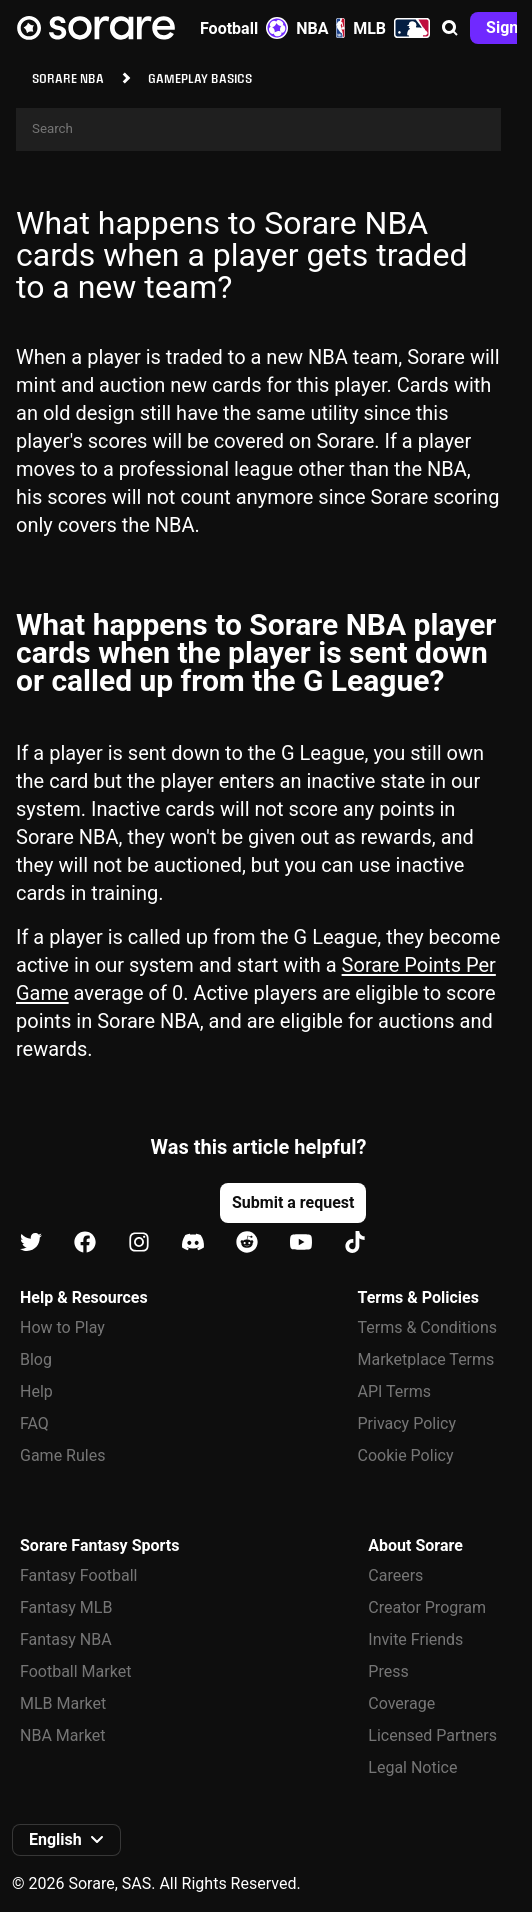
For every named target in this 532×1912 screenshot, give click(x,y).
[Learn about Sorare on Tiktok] (355, 1243)
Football (244, 28)
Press (388, 1671)
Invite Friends (415, 1639)
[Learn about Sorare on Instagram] (139, 1243)
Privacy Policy (407, 1423)
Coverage (401, 1703)
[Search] (258, 129)
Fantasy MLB (66, 1607)
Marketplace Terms (426, 1359)
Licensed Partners (432, 1735)
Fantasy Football (78, 1575)
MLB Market (63, 1703)
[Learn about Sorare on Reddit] (247, 1243)
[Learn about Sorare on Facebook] (85, 1243)
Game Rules (62, 1455)
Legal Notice (412, 1767)
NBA (320, 28)
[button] (450, 28)
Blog (36, 1359)
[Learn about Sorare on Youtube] (301, 1243)
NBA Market (63, 1735)
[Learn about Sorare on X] (31, 1243)
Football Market (75, 1671)
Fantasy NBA (66, 1639)
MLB (391, 28)
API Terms (395, 1391)
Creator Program (427, 1607)
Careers (395, 1575)
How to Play (62, 1327)
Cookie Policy (406, 1455)
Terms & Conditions (428, 1327)
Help (36, 1391)
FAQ (34, 1423)
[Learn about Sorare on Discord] (193, 1243)
